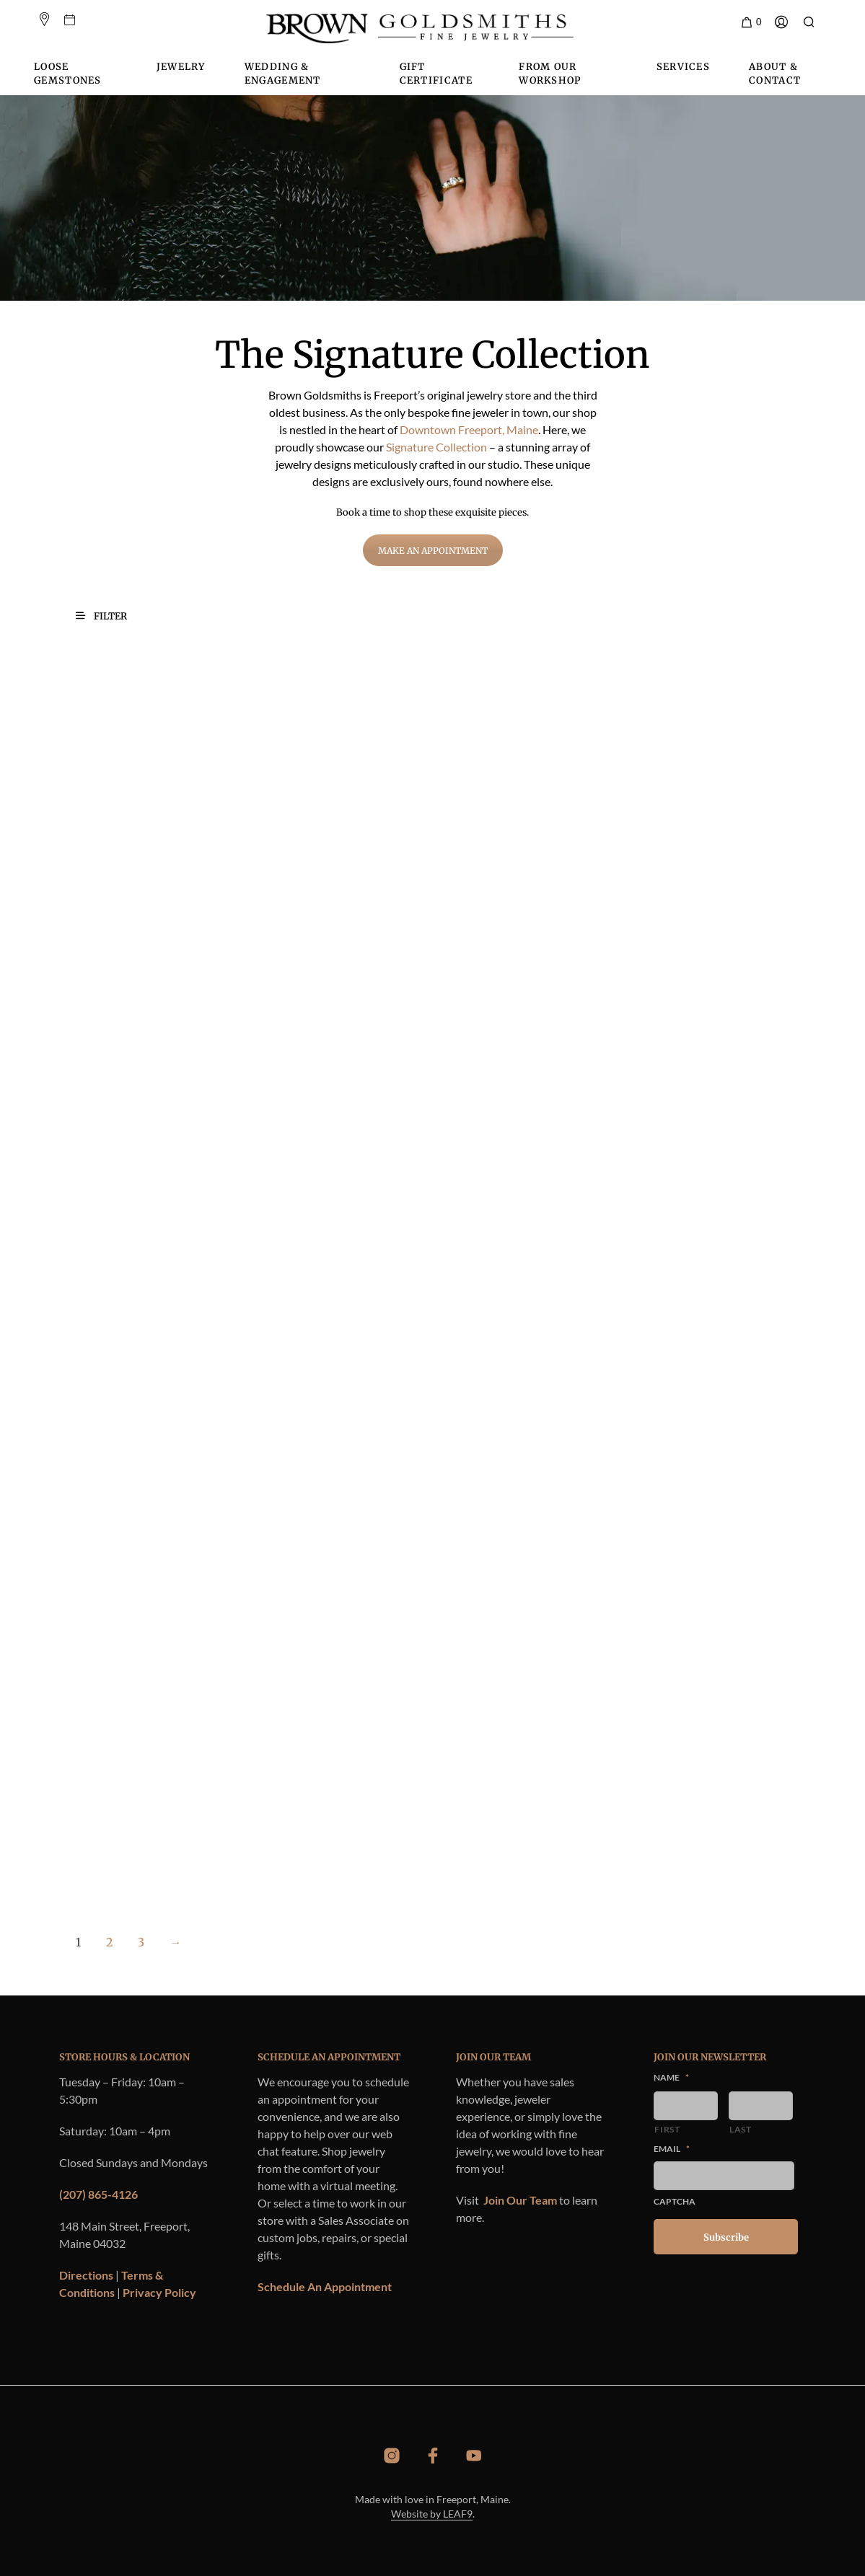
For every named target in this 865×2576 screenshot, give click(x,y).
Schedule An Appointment (325, 2286)
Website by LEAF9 (432, 2514)
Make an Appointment (433, 550)
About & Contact (775, 74)
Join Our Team (520, 2200)
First (667, 2129)
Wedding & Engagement (283, 74)
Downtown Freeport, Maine (469, 429)
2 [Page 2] (109, 1942)
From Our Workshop (550, 74)
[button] (750, 22)
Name (671, 2077)
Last (740, 2129)
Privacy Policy (159, 2292)
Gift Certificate (436, 74)
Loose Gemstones (68, 74)
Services (683, 67)
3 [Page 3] (141, 1942)
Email (672, 2148)
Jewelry (181, 67)
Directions (86, 2275)
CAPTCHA (674, 2201)
